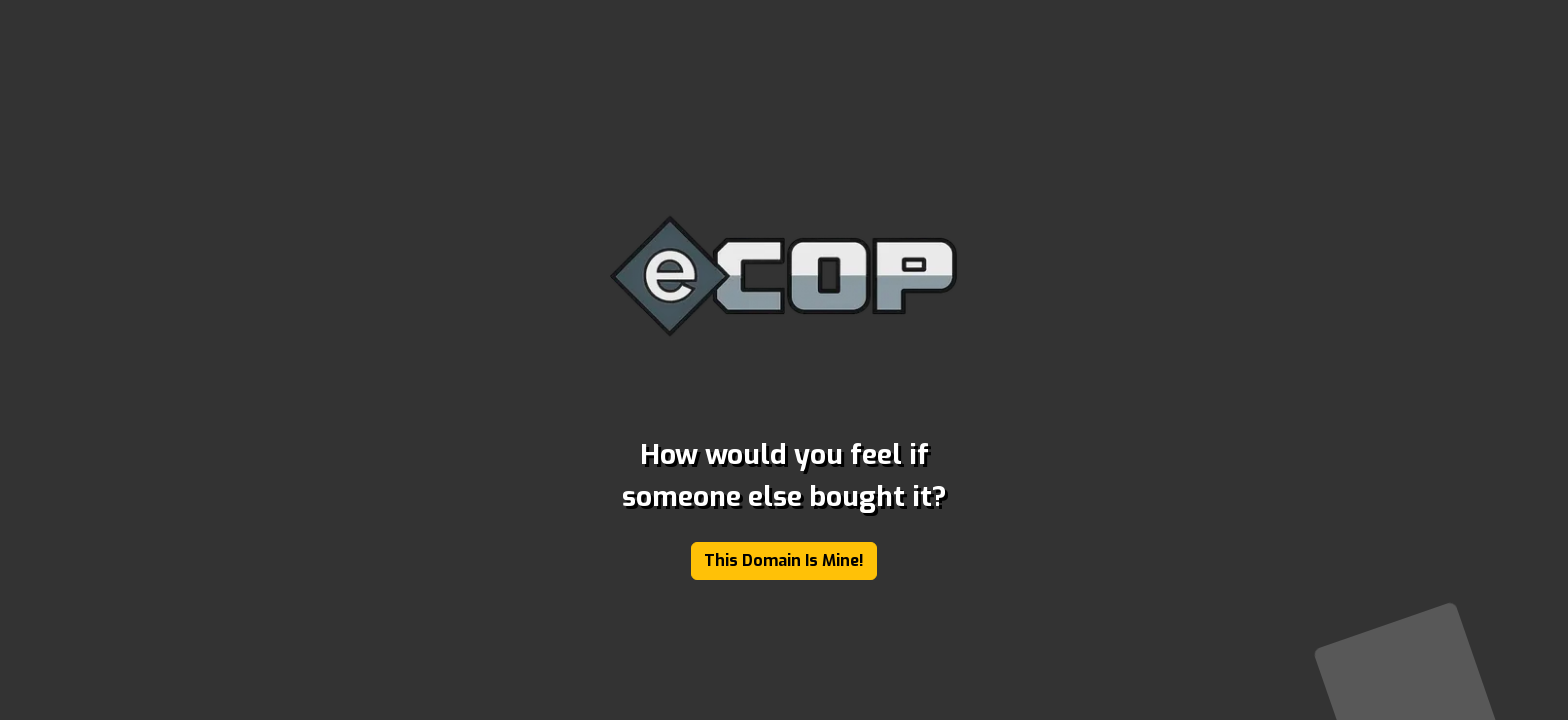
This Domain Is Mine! (784, 560)
